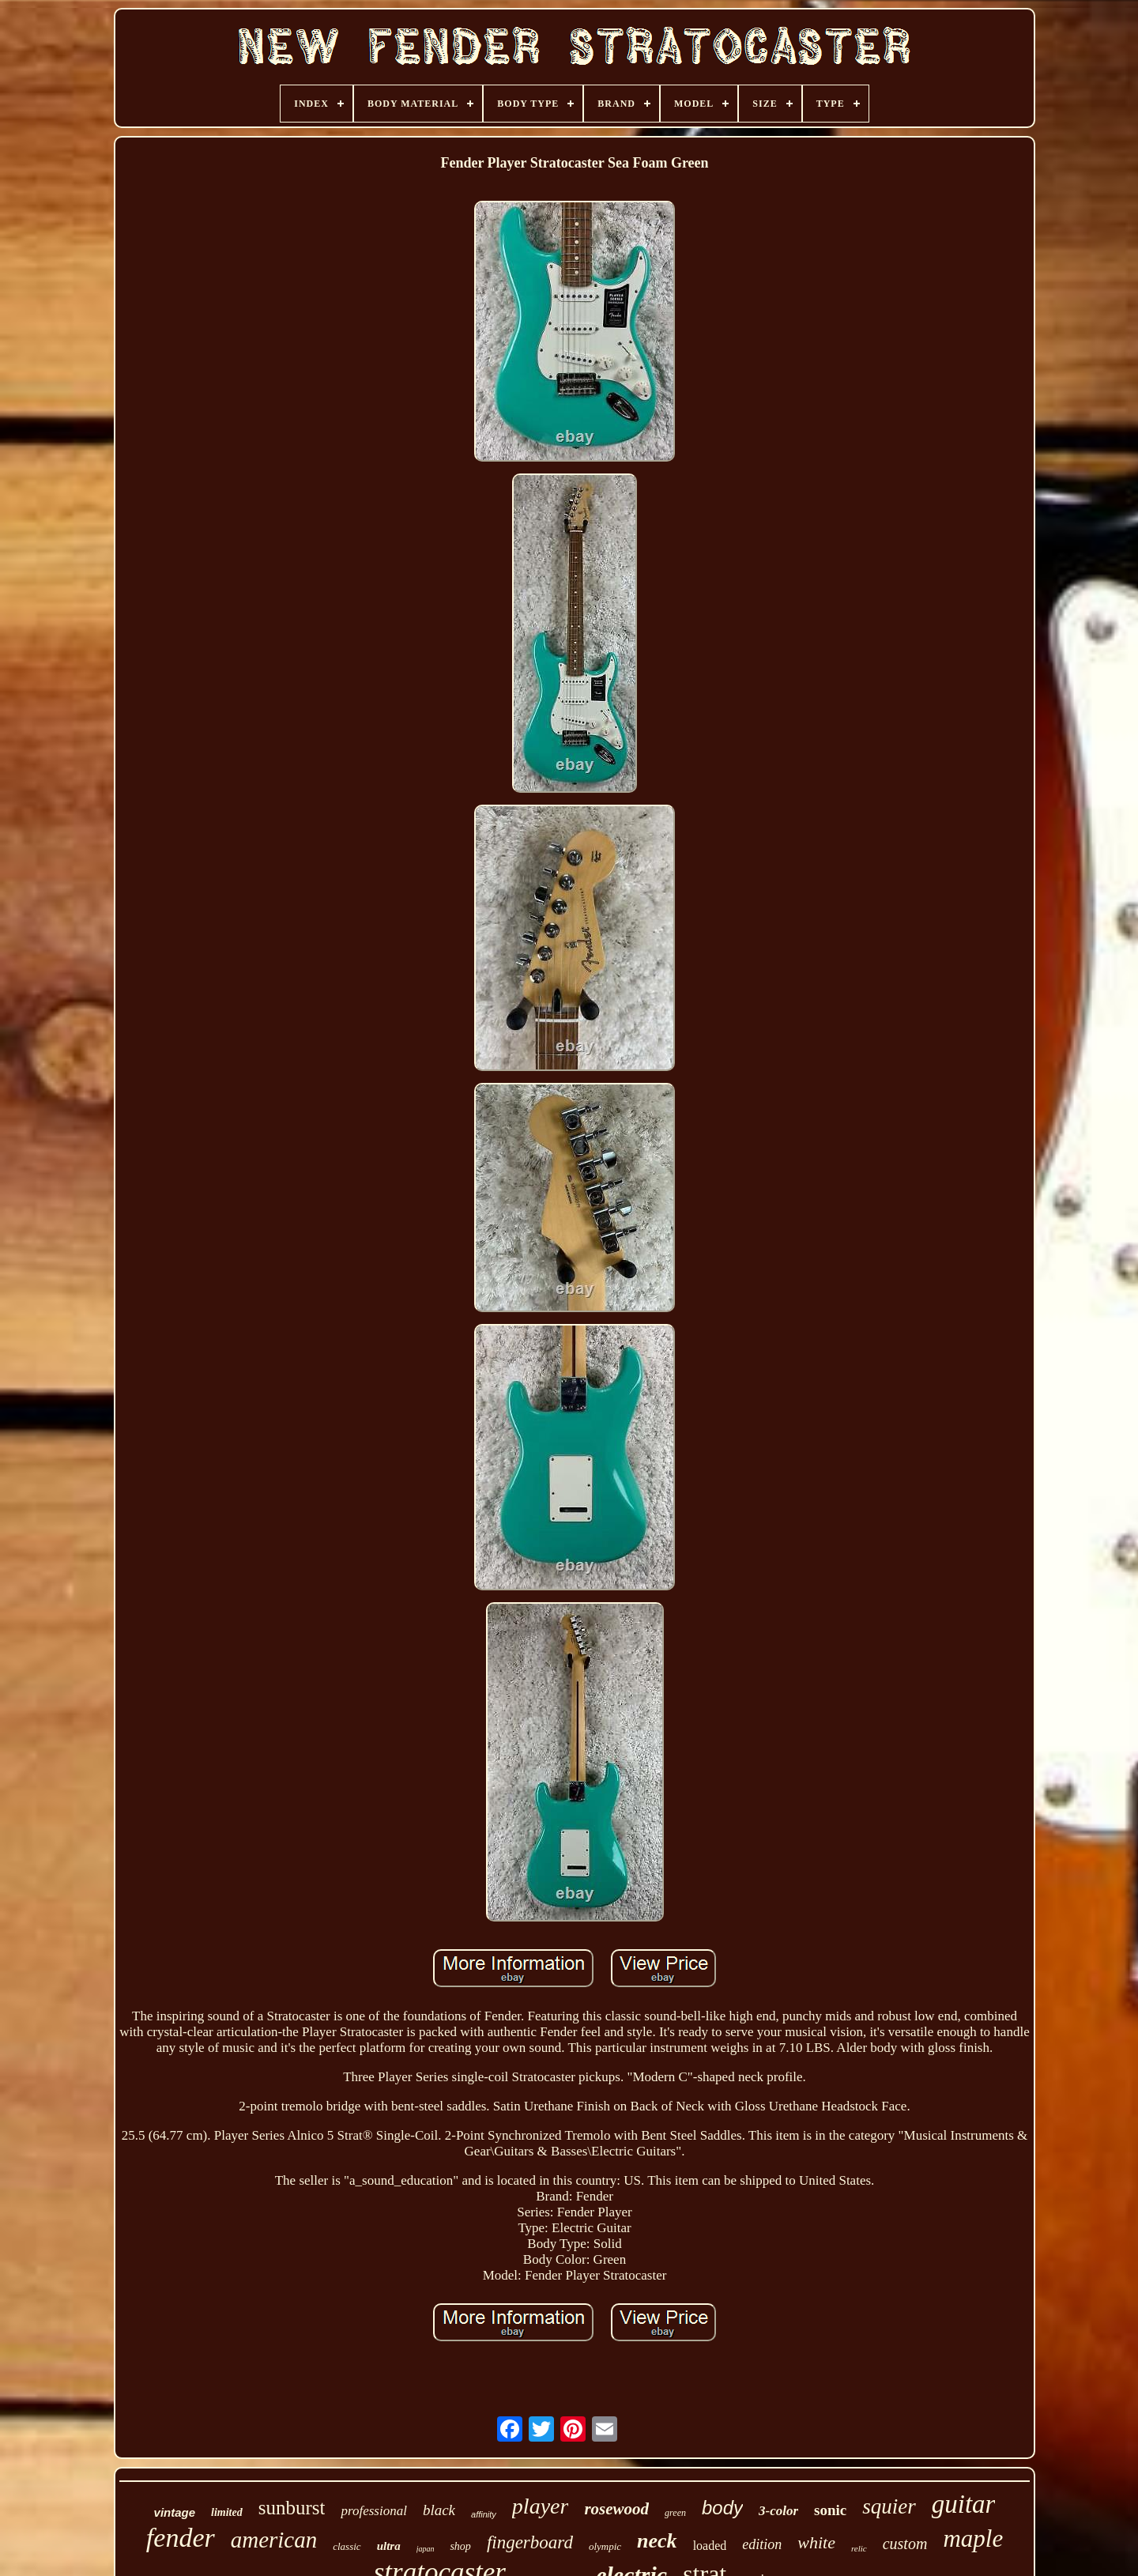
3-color (778, 2510)
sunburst (292, 2507)
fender (180, 2537)
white (816, 2542)
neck (657, 2540)
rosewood (616, 2508)
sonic (830, 2510)
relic (859, 2548)
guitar (964, 2504)
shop (460, 2546)
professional (373, 2510)
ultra (389, 2546)
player (540, 2506)
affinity (483, 2514)
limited (227, 2512)
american (274, 2539)
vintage (175, 2512)
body (722, 2507)
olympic (605, 2546)
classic (346, 2546)
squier (889, 2506)
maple (973, 2538)
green (675, 2512)
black (439, 2510)
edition (762, 2544)
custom (905, 2543)
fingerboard (530, 2542)
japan (425, 2548)
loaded (710, 2545)
